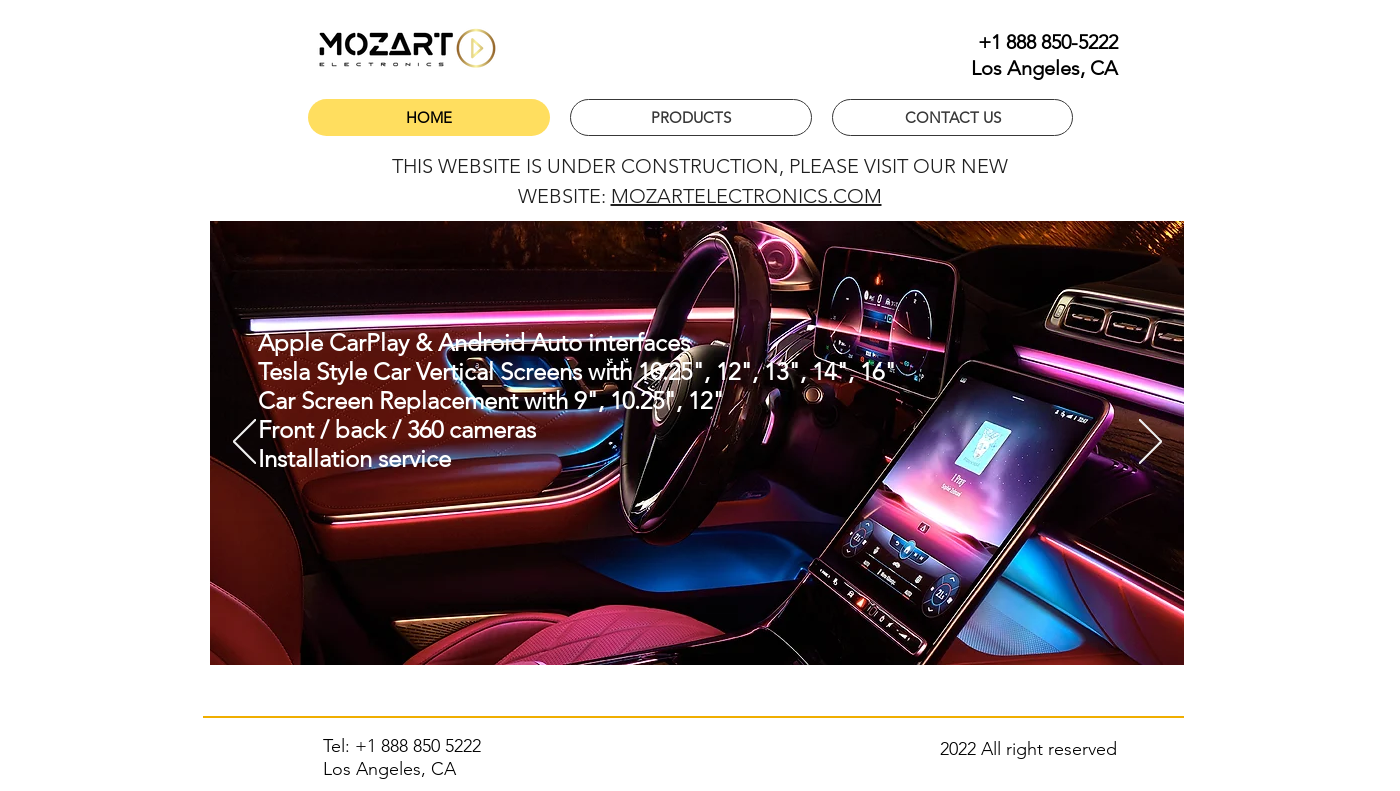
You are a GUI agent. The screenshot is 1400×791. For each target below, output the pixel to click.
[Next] (1150, 443)
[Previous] (244, 443)
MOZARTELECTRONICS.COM (746, 196)
